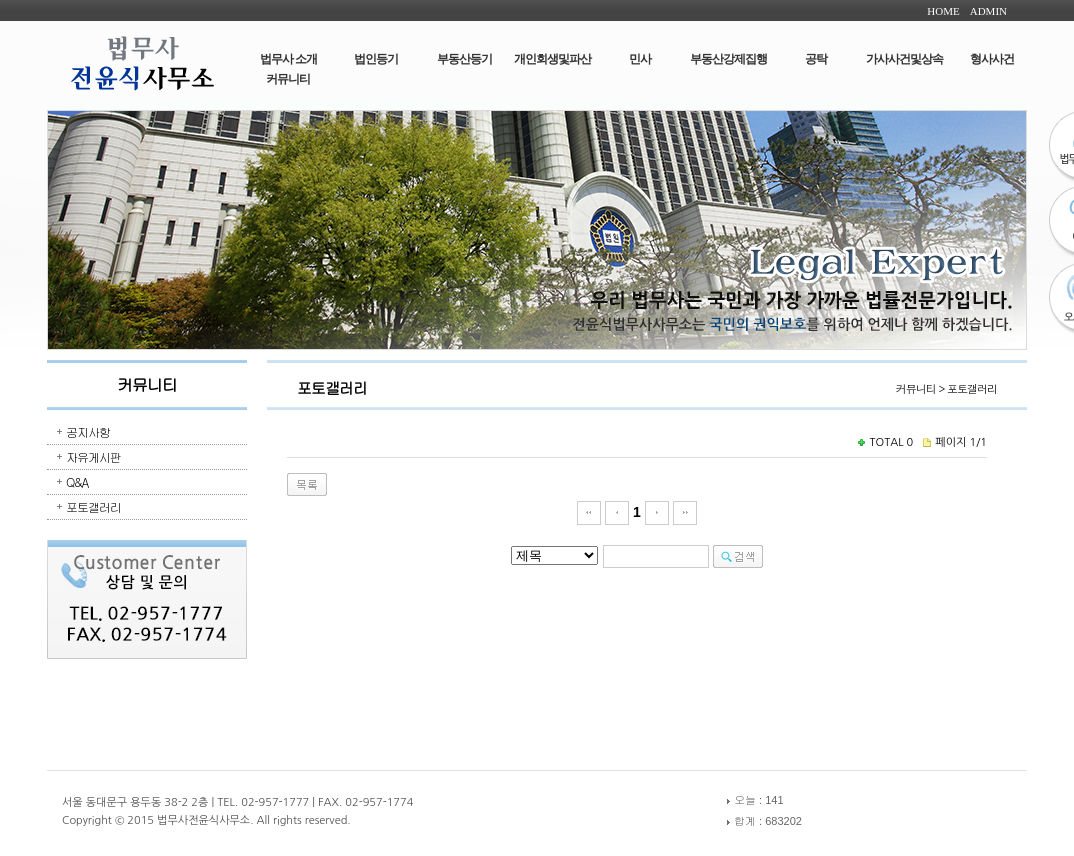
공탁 (816, 59)
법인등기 (376, 59)
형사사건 (992, 59)
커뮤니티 (288, 79)
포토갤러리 (93, 506)
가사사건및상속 (904, 59)
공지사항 (88, 431)
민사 (640, 59)
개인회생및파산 (552, 59)
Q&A (77, 481)
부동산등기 (464, 59)
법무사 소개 (288, 59)
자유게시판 (93, 456)
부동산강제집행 (728, 59)
